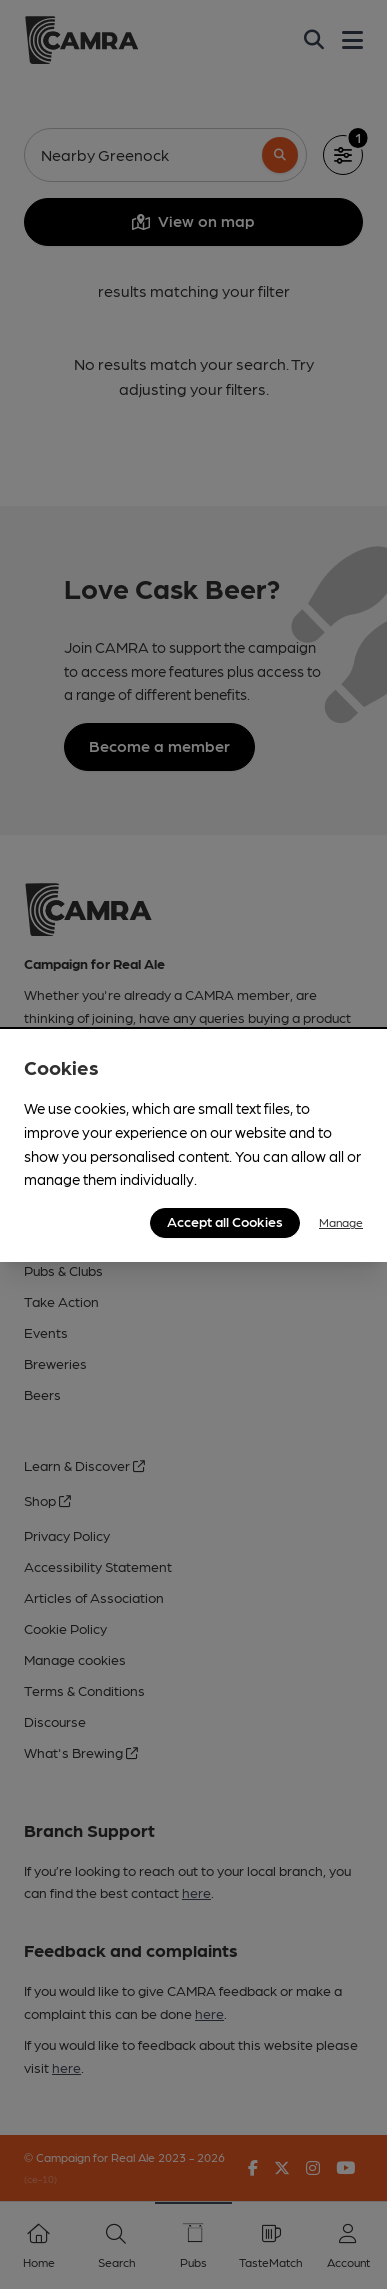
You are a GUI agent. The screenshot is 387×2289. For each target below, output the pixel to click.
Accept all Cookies (225, 1221)
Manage (341, 1222)
